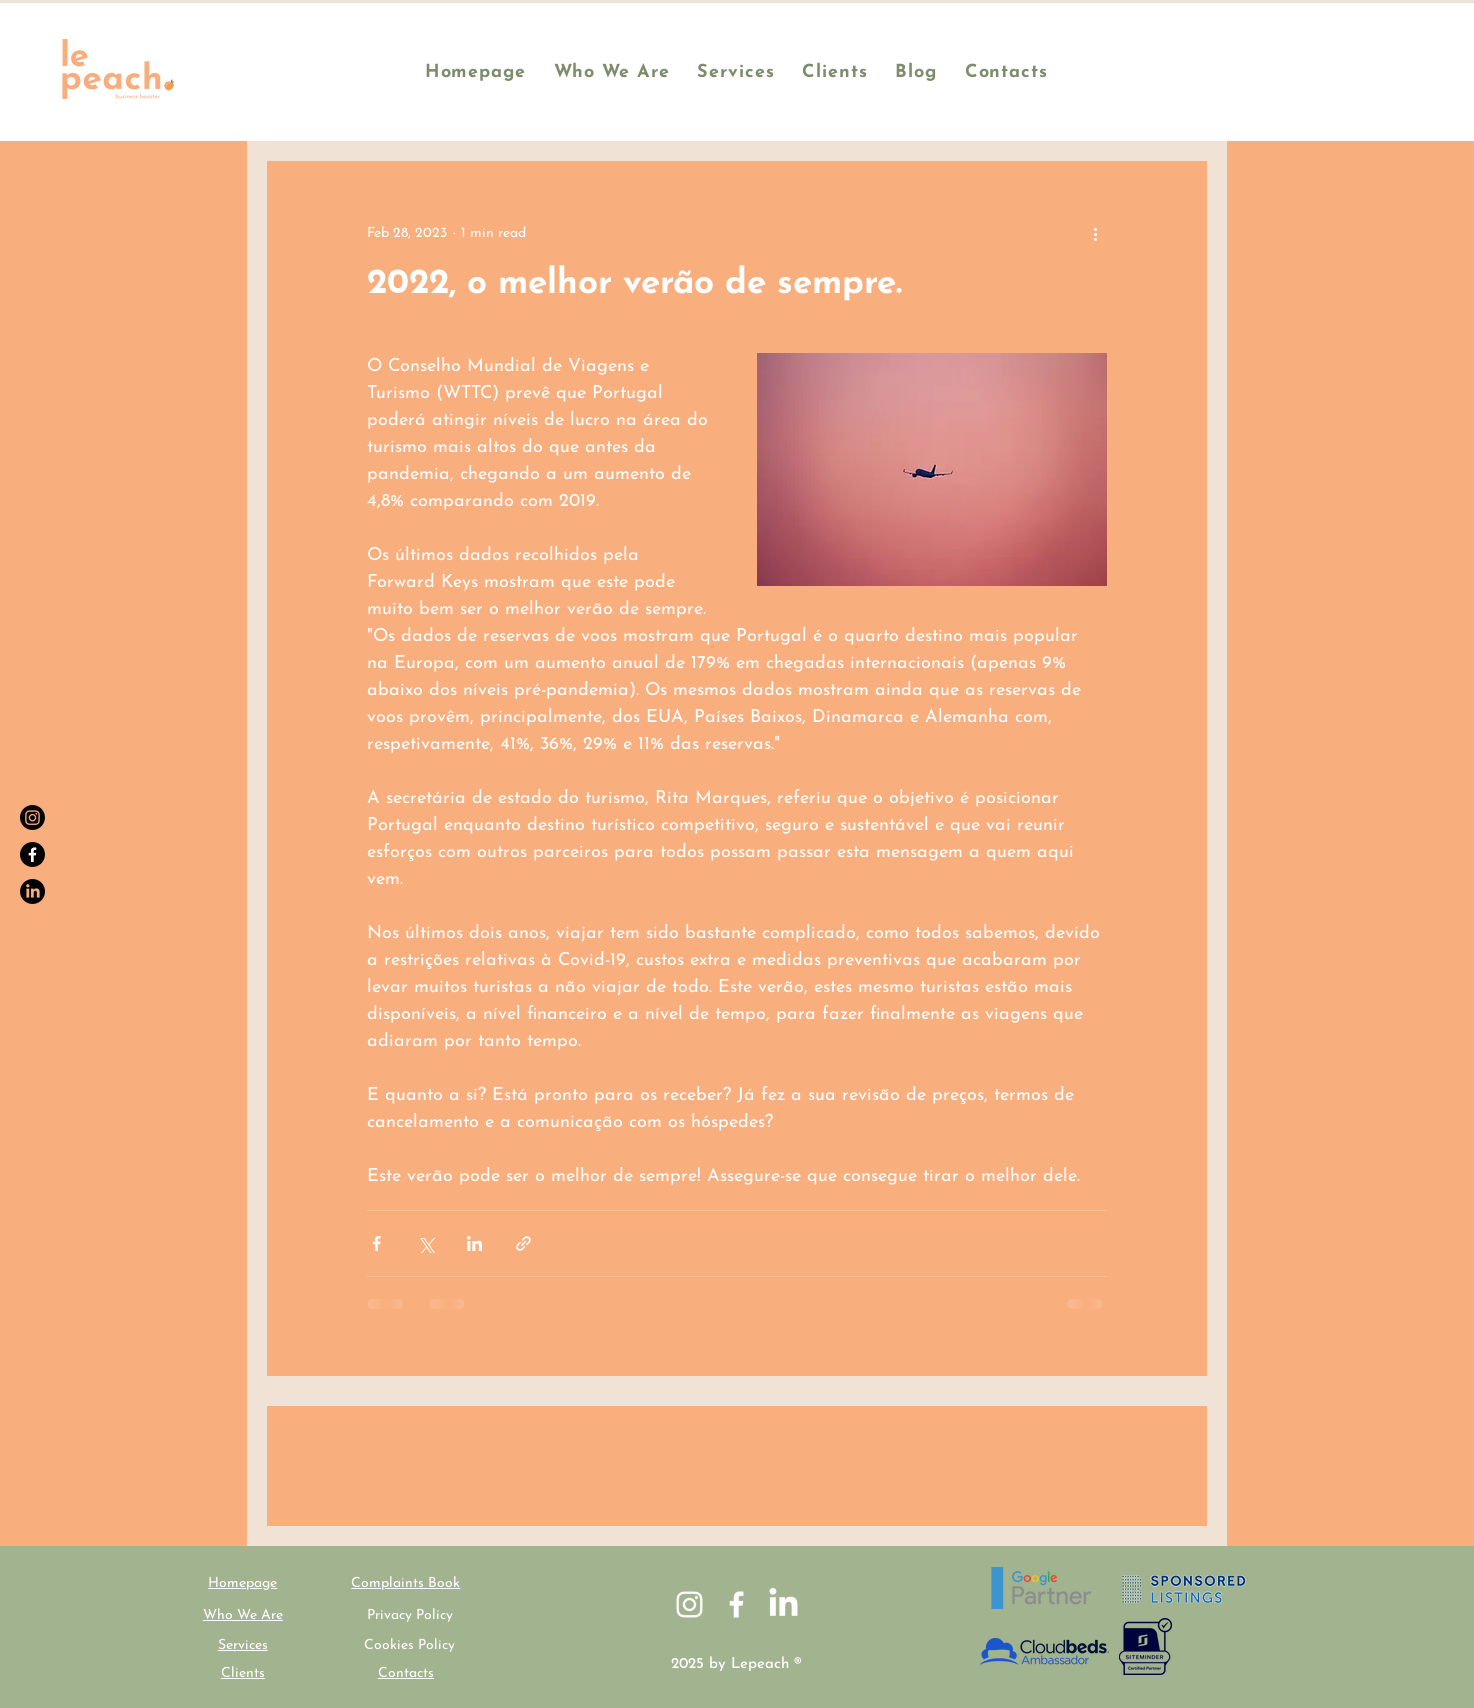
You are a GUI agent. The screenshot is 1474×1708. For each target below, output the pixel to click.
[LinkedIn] (32, 891)
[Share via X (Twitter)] (425, 1243)
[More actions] (1095, 233)
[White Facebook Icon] (736, 1604)
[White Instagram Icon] (689, 1604)
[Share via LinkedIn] (474, 1243)
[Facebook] (32, 854)
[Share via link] (523, 1243)
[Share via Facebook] (376, 1243)
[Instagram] (32, 817)
